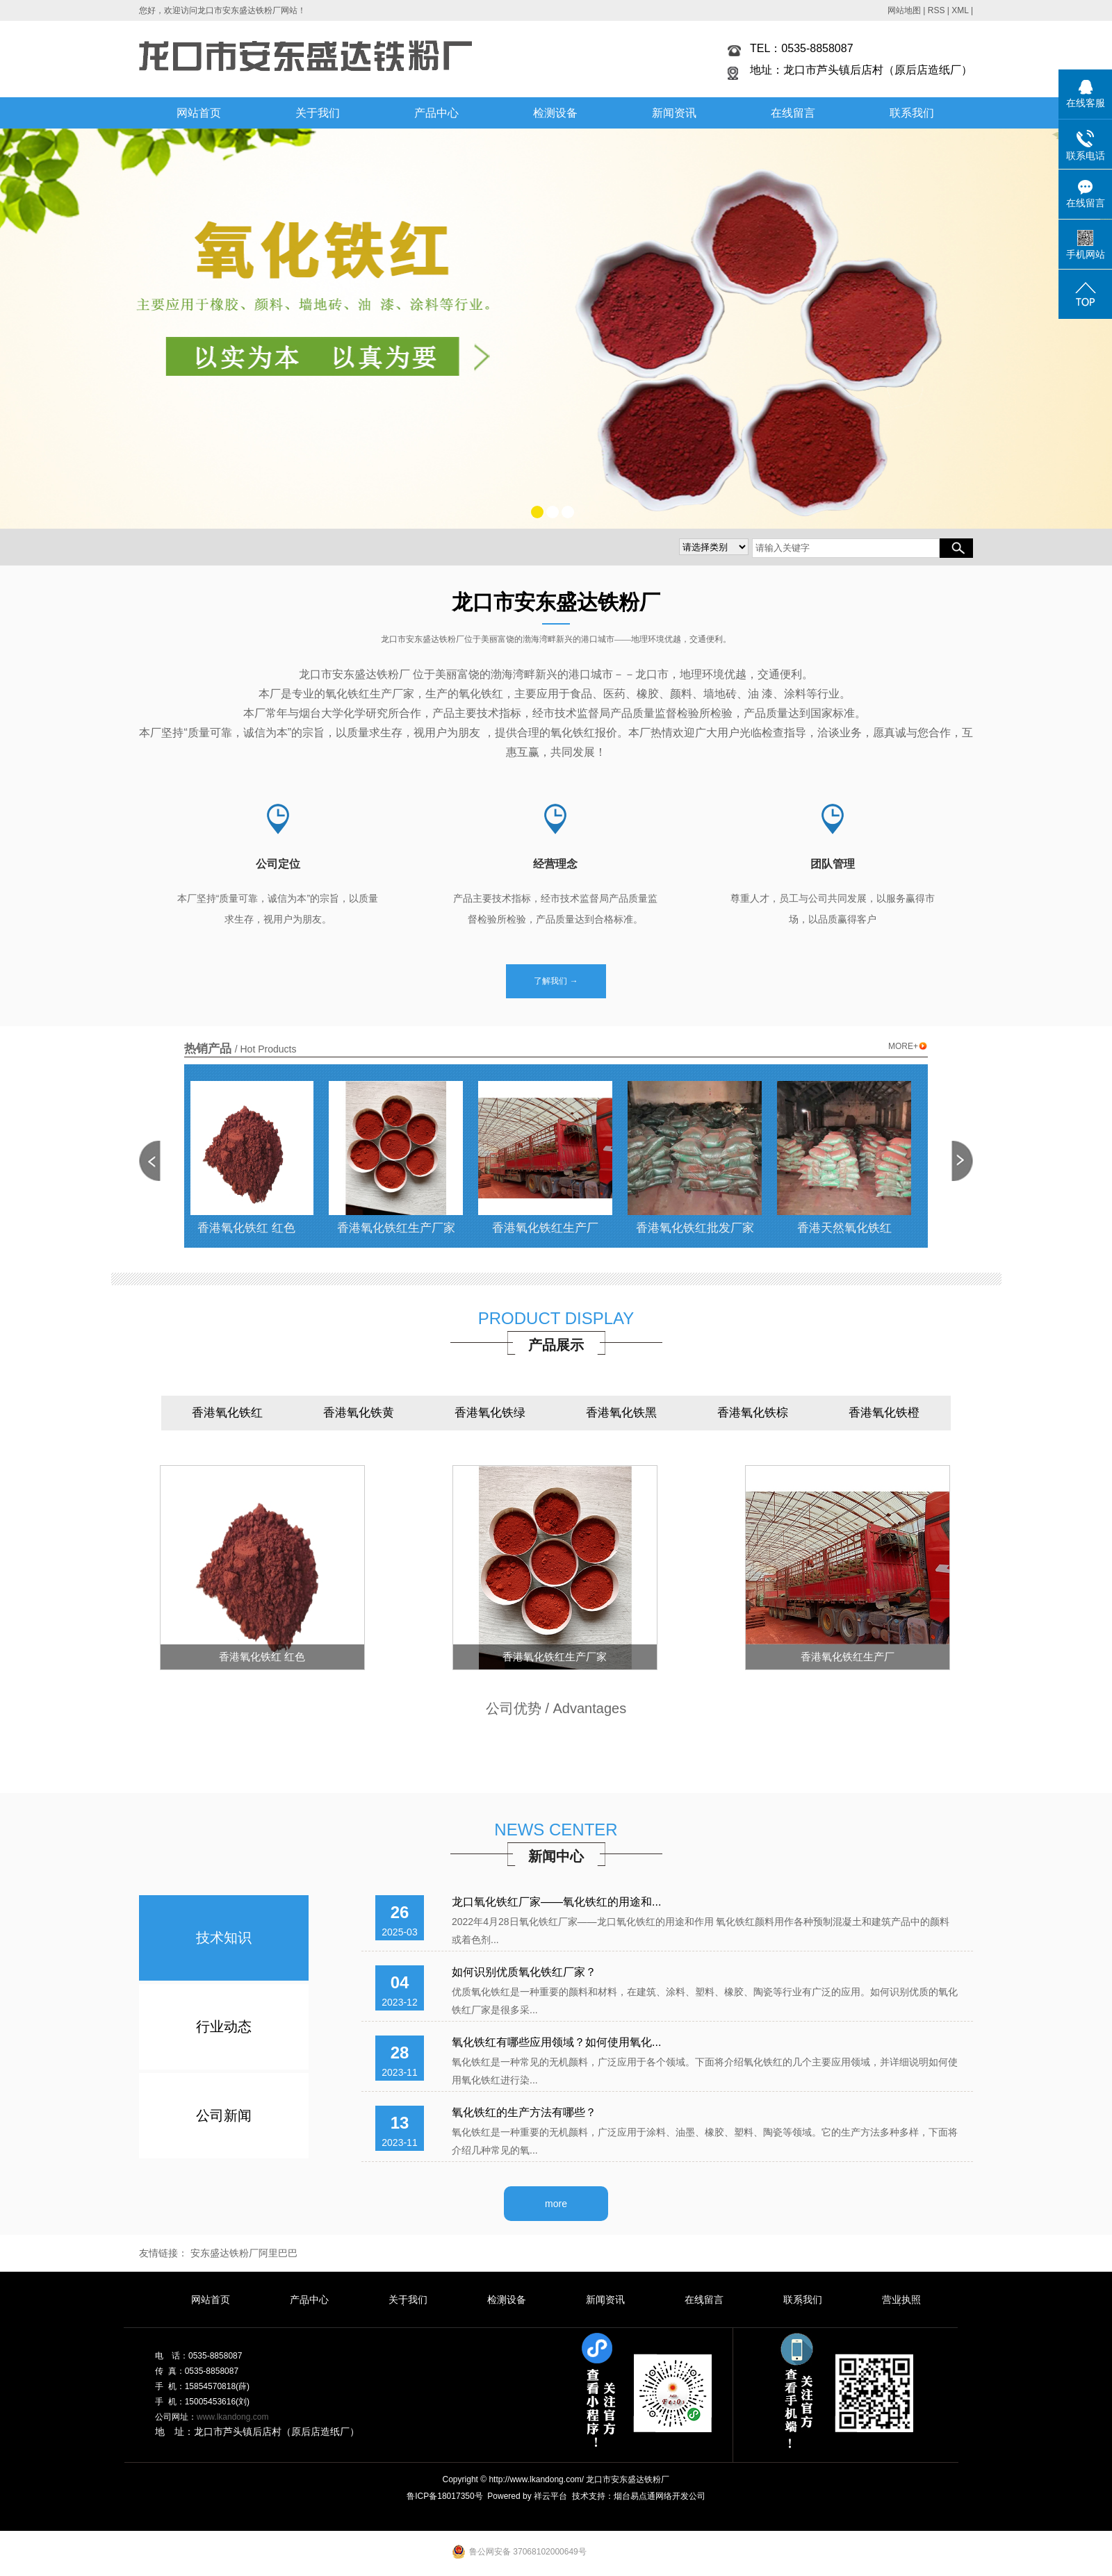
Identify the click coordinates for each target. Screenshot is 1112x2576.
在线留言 (793, 113)
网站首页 (199, 113)
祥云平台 (550, 2496)
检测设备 (555, 113)
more (556, 2203)
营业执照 (901, 2299)
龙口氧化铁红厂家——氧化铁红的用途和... (556, 1902)
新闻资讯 (674, 113)
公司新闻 (224, 2115)
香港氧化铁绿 (490, 1412)
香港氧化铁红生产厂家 (402, 1228)
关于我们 (317, 113)
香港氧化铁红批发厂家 (701, 1228)
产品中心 (436, 113)
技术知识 (224, 1937)
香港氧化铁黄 (358, 1412)
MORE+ (908, 1046)
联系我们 (912, 113)
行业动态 (224, 2026)
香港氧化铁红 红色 (253, 1228)
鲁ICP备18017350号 (444, 2496)
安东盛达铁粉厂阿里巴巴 (243, 2253)
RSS (936, 10)
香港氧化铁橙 (884, 1412)
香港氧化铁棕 (752, 1412)
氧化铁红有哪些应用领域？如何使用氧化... (556, 2042)
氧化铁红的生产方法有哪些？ (524, 2112)
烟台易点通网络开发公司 (659, 2496)
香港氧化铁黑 (621, 1412)
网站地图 (904, 10)
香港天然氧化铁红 (850, 1228)
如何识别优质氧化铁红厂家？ (524, 1972)
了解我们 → (556, 981)
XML (959, 10)
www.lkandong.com (232, 2417)
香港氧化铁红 (227, 1412)
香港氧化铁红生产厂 (551, 1228)
